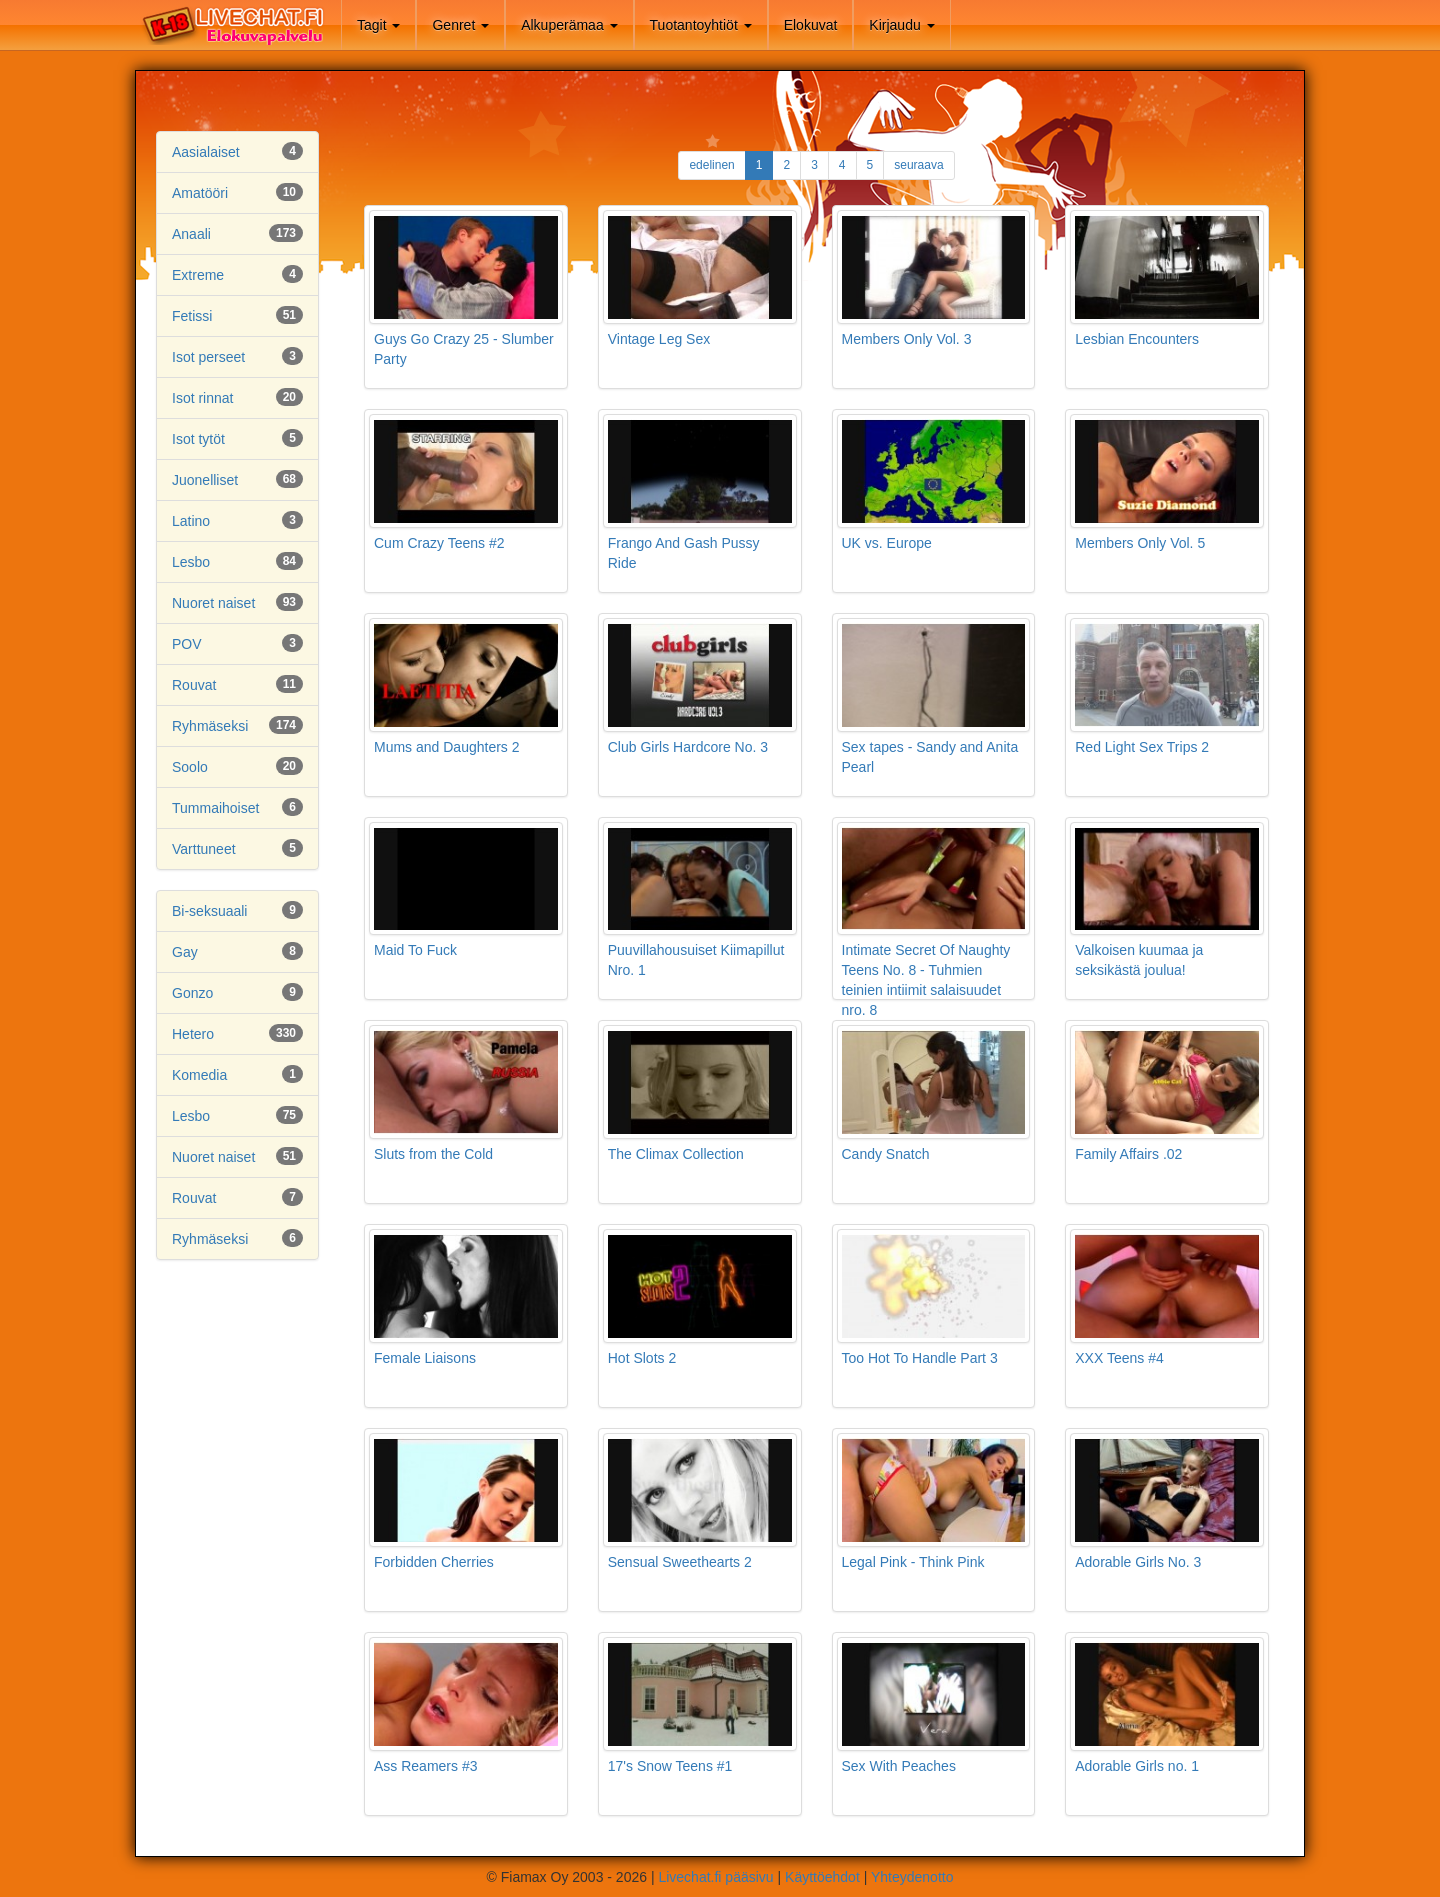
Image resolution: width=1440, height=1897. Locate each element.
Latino (191, 521)
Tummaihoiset (215, 808)
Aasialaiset (206, 152)
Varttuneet (204, 849)
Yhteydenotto (912, 1877)
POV (187, 644)
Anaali (191, 234)
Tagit (378, 25)
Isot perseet (208, 357)
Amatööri (200, 193)
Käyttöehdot (822, 1877)
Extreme (198, 275)
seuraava (918, 165)
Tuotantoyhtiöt (701, 25)
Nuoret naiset (213, 603)
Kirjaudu (901, 25)
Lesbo (191, 562)
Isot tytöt (198, 439)
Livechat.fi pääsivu (715, 1877)
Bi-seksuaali (209, 911)
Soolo (190, 767)
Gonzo (192, 993)
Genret (460, 25)
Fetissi (192, 316)
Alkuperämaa (569, 25)
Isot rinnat (202, 398)
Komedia (199, 1075)
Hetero (193, 1034)
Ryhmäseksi (210, 726)
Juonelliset (205, 480)
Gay (185, 952)
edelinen (711, 165)
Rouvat (194, 685)
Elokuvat (811, 25)
